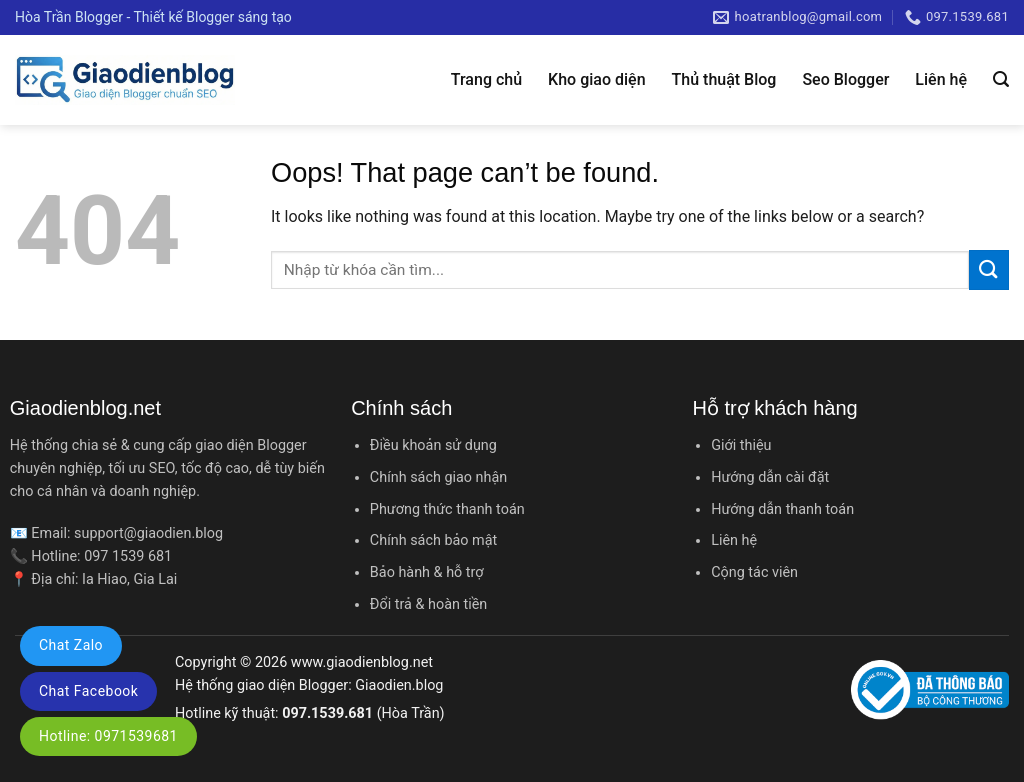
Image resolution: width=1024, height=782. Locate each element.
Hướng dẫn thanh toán (782, 509)
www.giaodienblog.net (362, 662)
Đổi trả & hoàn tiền (428, 604)
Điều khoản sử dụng (433, 445)
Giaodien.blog (399, 685)
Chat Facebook (88, 691)
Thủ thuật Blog (724, 79)
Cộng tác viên (754, 572)
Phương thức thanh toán (447, 509)
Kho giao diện (596, 79)
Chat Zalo (71, 645)
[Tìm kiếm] (1001, 79)
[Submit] (989, 269)
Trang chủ (486, 79)
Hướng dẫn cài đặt (770, 477)
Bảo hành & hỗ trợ (427, 572)
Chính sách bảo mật (433, 540)
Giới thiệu (741, 445)
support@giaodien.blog (148, 533)
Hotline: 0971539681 (108, 736)
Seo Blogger (845, 79)
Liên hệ (941, 79)
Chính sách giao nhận (438, 477)
